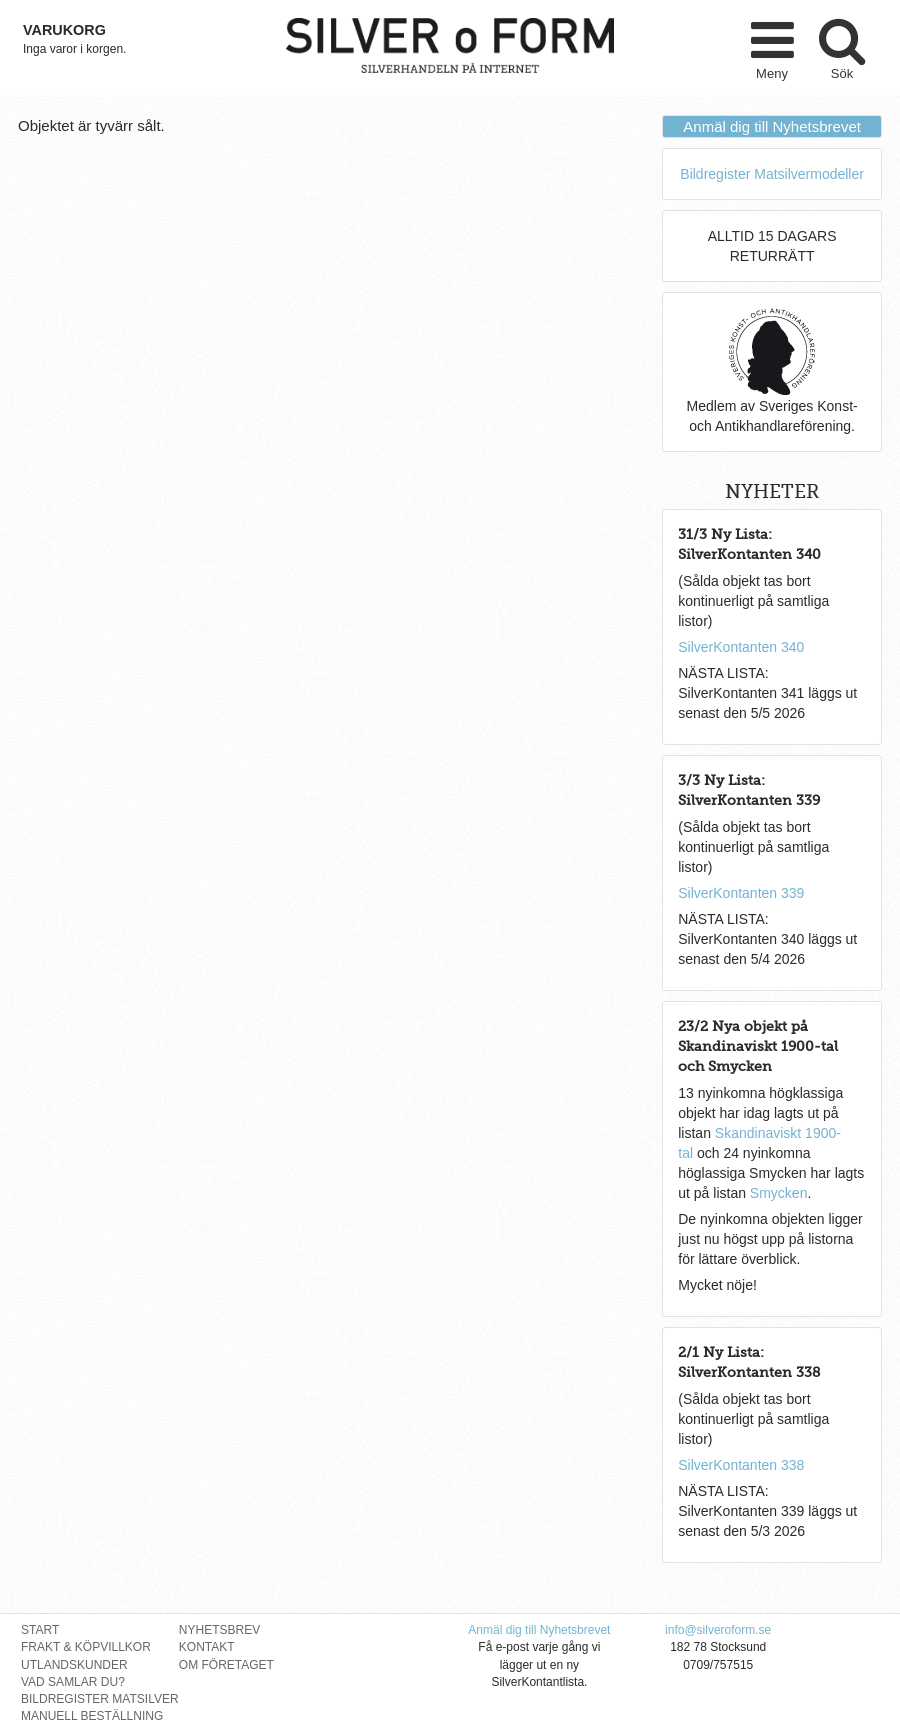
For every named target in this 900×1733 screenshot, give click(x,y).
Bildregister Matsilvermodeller (772, 174)
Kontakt (207, 1647)
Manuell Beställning (92, 1716)
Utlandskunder (74, 1665)
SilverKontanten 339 (741, 893)
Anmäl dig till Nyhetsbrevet (772, 126)
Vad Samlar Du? (73, 1682)
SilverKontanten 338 (741, 1465)
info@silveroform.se (718, 1630)
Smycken (779, 1193)
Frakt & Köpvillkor (86, 1647)
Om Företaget (226, 1665)
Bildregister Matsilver (100, 1699)
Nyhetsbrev (219, 1630)
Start (40, 1630)
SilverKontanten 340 (741, 647)
